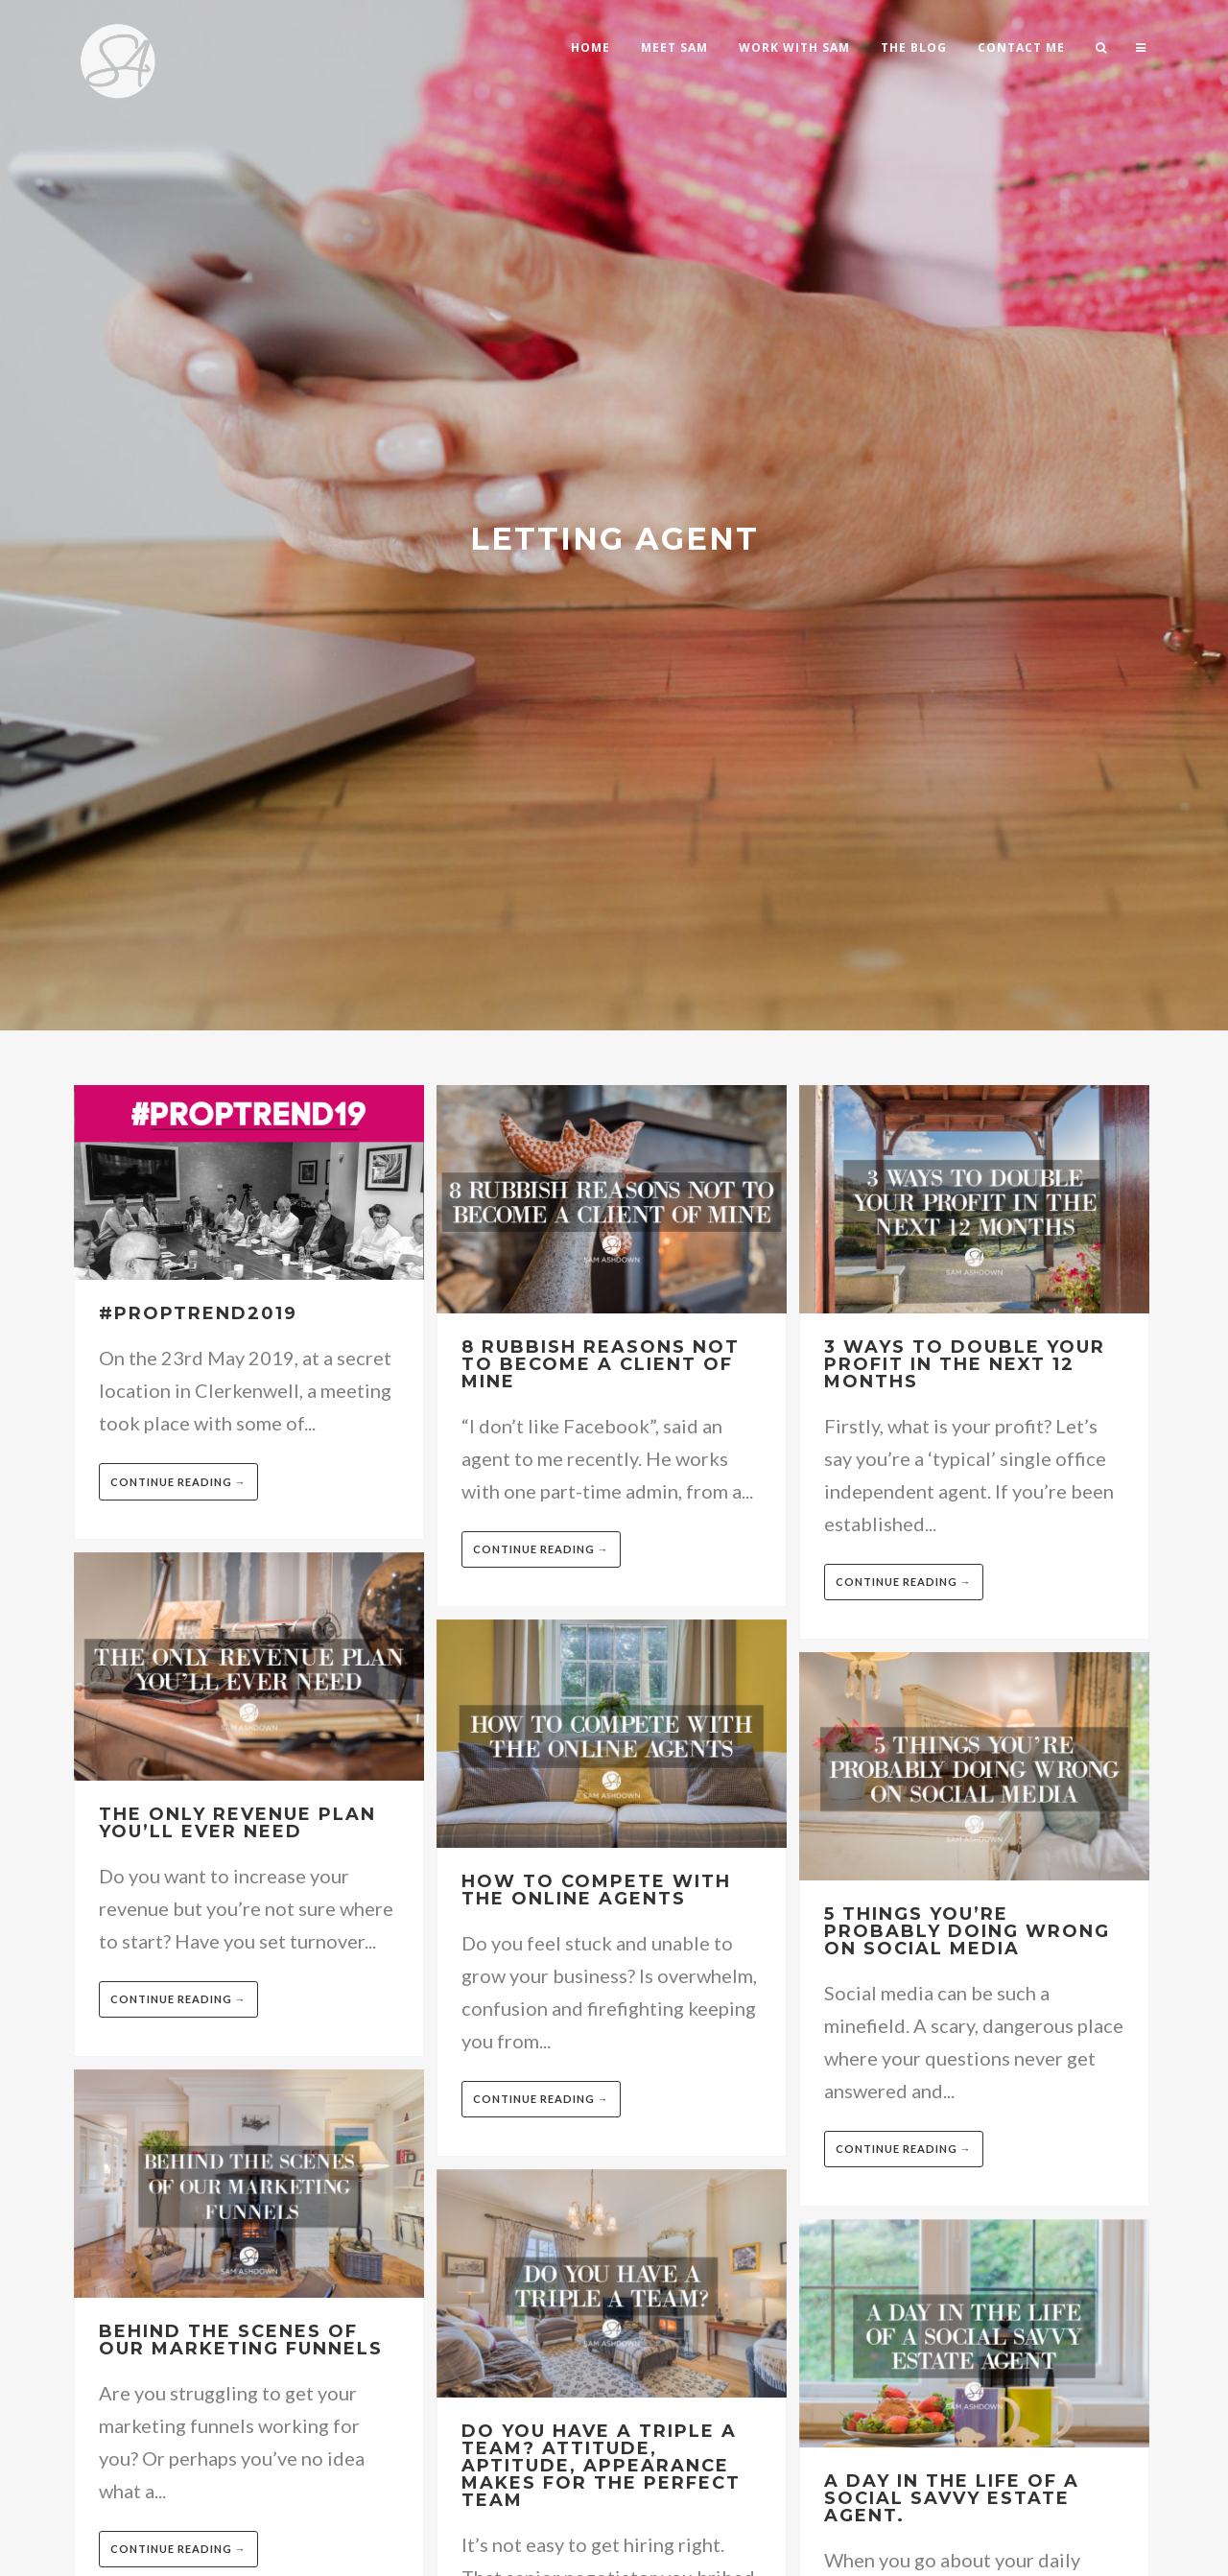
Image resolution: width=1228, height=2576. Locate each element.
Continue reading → (178, 1482)
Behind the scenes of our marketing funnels (241, 2340)
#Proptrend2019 (198, 1313)
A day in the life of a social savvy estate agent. (951, 2498)
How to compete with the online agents (596, 1890)
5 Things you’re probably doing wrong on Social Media (967, 1931)
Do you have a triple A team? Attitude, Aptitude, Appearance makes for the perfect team (601, 2465)
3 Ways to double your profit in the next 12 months (964, 1364)
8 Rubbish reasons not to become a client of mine (600, 1364)
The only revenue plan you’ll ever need (237, 1823)
